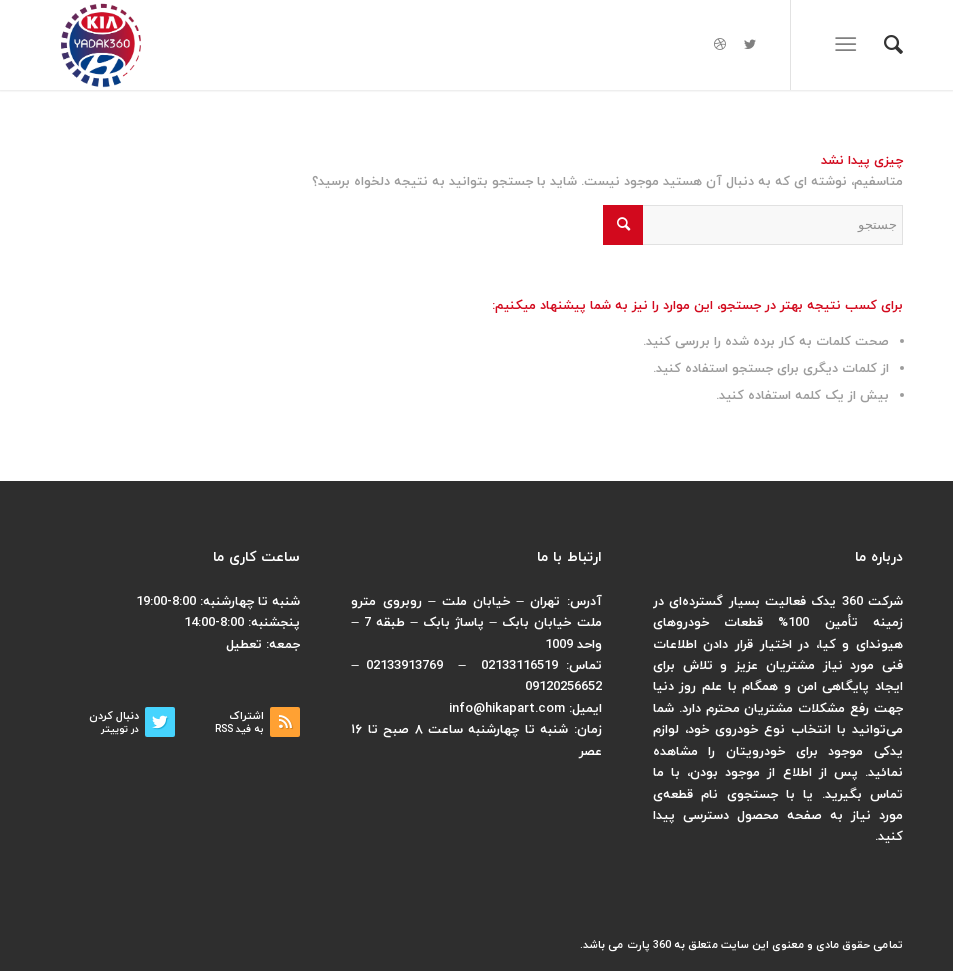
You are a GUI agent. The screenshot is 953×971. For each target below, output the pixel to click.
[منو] (849, 45)
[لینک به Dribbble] (720, 45)
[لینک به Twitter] (750, 45)
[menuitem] (883, 45)
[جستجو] (883, 45)
